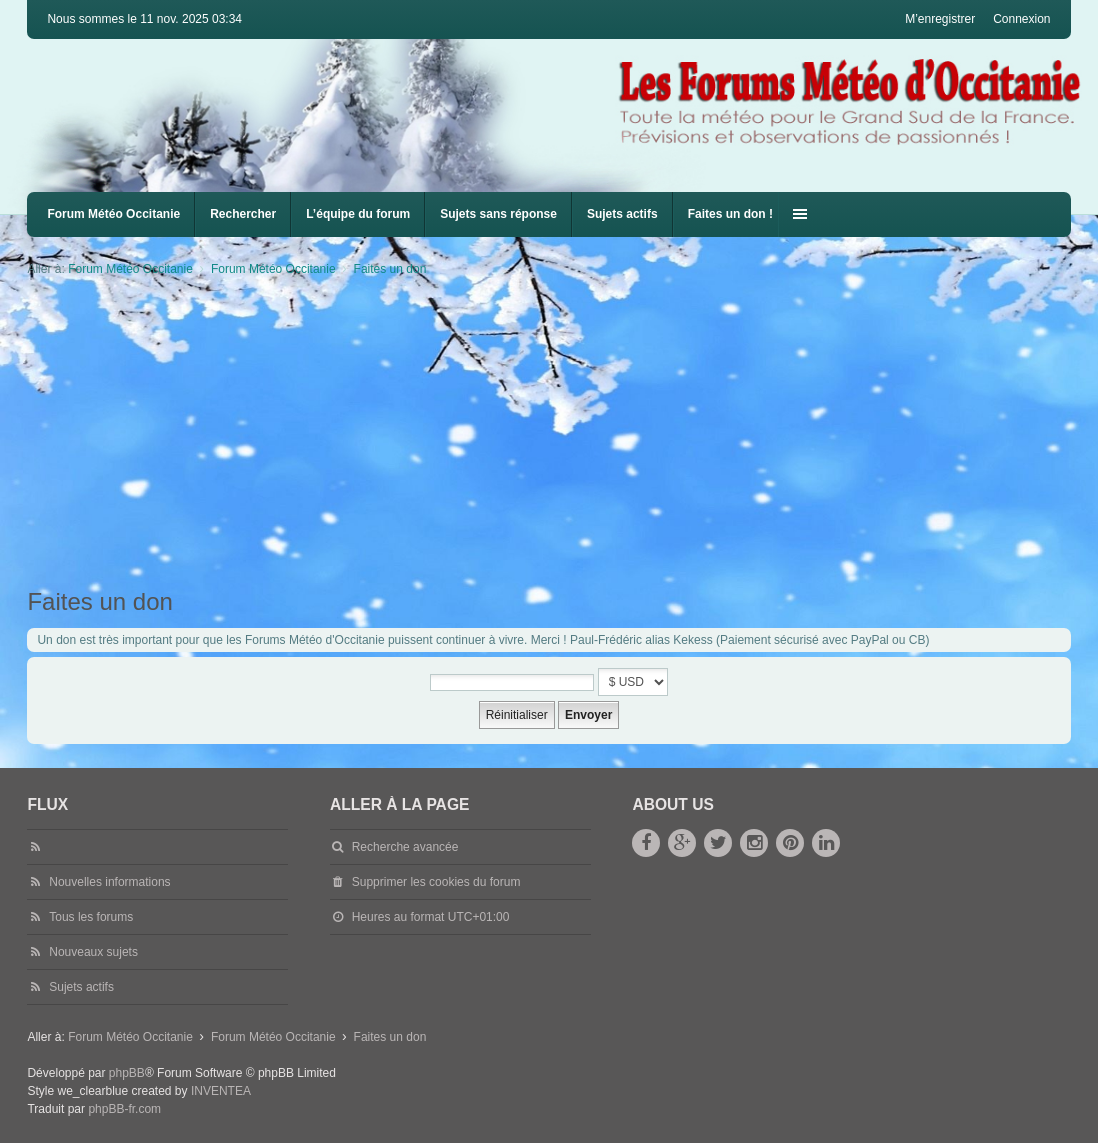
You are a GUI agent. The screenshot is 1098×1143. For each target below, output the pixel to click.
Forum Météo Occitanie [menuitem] (113, 214)
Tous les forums (91, 917)
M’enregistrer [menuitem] (940, 19)
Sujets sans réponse (498, 214)
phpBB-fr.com (124, 1109)
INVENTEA (221, 1091)
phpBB (127, 1073)
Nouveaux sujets (93, 952)
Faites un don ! (730, 214)
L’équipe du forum (358, 214)
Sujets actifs (622, 214)
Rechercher (243, 214)
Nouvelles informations (109, 882)
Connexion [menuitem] (1021, 19)
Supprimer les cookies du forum (436, 882)
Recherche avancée (405, 847)
